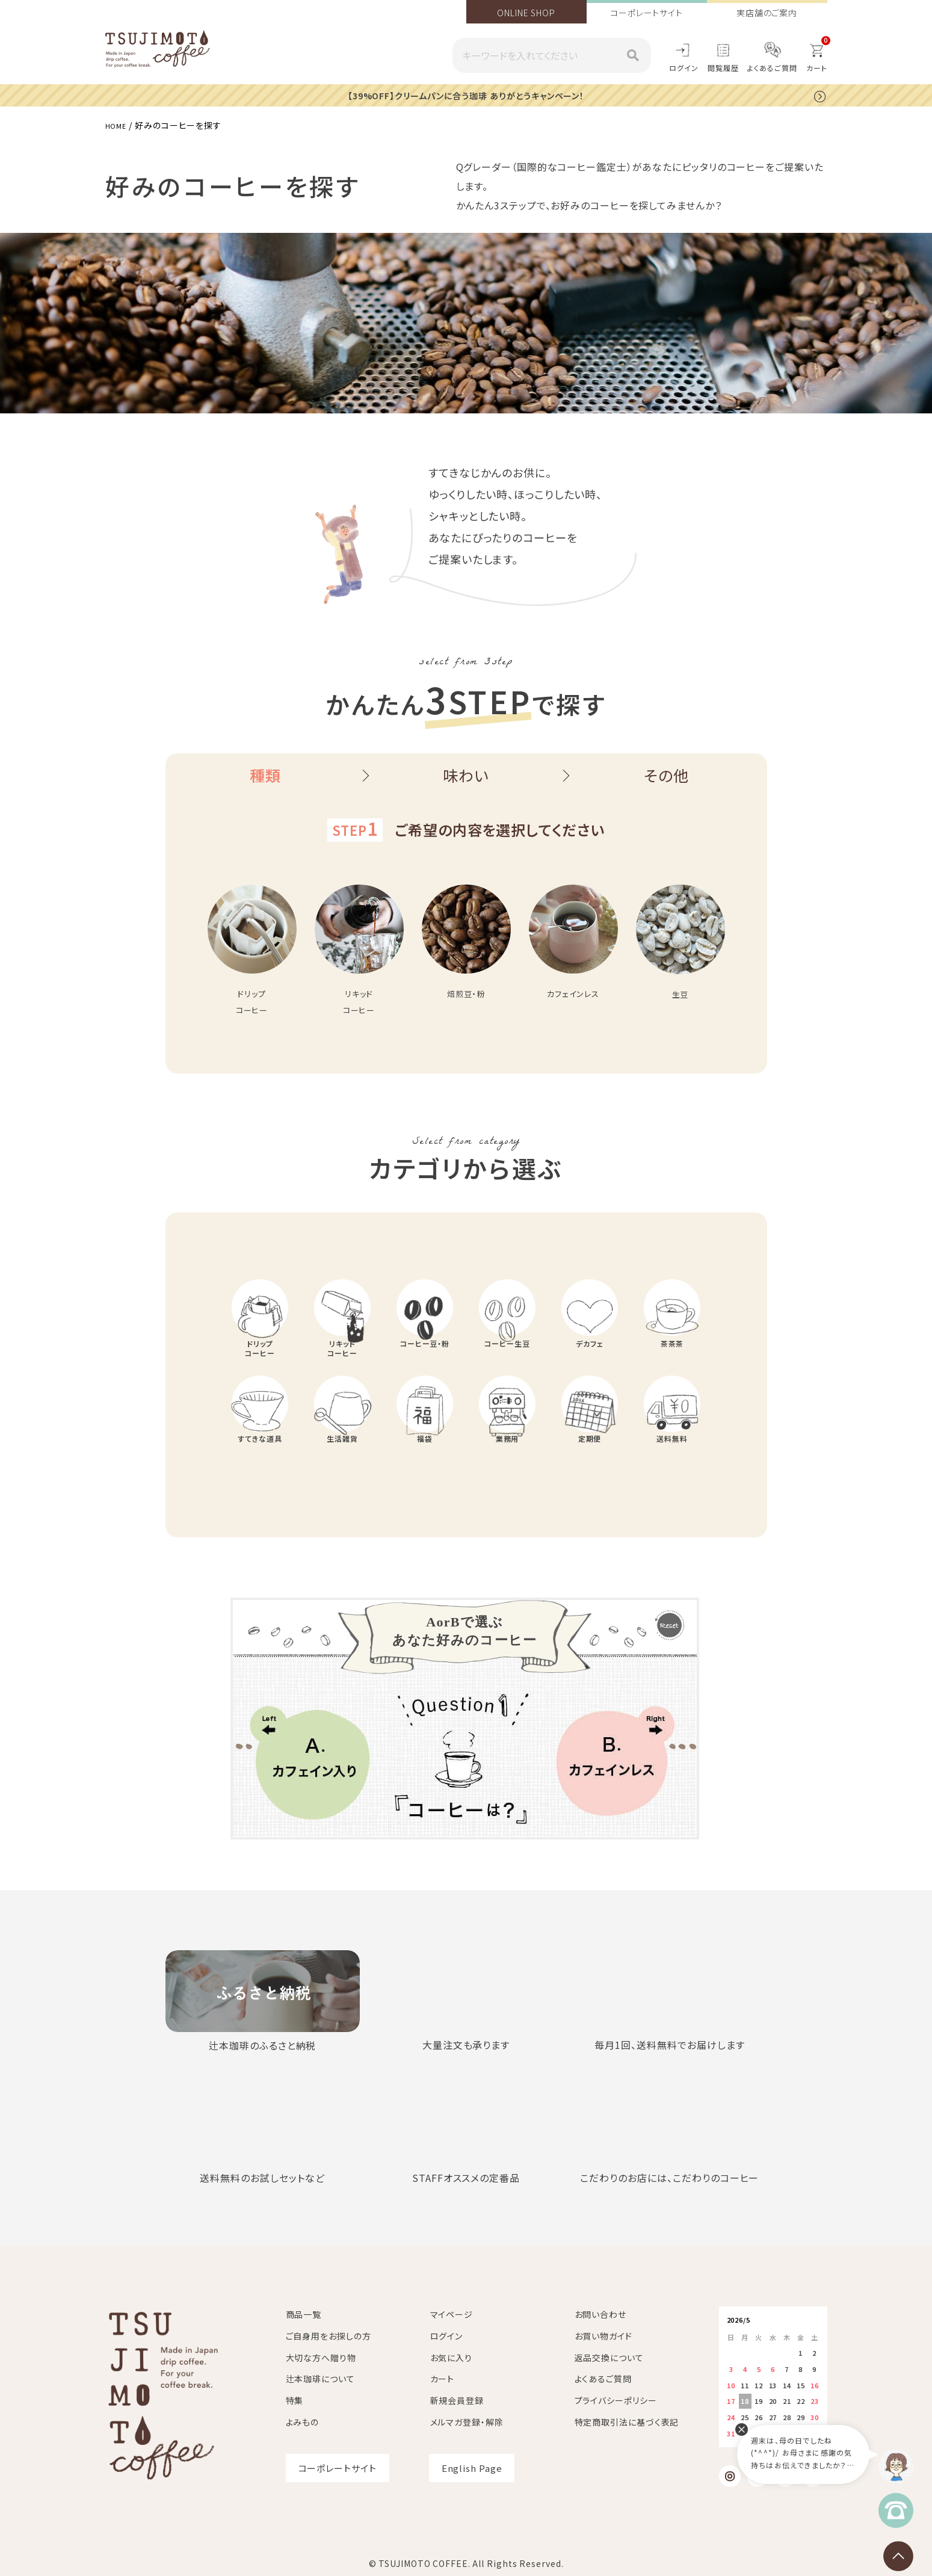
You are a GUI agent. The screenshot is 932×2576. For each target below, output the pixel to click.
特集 (295, 2400)
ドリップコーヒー (260, 1363)
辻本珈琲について (320, 2378)
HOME (118, 125)
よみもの (302, 2421)
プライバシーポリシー (616, 2400)
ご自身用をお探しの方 (328, 2335)
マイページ (452, 2314)
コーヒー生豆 (507, 1356)
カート (442, 2378)
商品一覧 (304, 2314)
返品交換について (609, 2357)
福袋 (424, 1469)
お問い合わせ (600, 2314)
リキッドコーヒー (342, 1363)
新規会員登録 (457, 2400)
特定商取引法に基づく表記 (627, 2421)
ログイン (684, 68)
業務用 (507, 1469)
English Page (472, 2467)
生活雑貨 (342, 1469)
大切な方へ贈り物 (321, 2357)
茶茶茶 (672, 1356)
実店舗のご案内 (766, 13)
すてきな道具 (260, 1469)
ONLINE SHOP (526, 13)
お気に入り (451, 2357)
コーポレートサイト (646, 13)
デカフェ (590, 1356)
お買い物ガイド (603, 2335)
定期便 (589, 1469)
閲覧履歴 (723, 68)
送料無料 (672, 1469)
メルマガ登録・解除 (467, 2421)
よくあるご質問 (772, 68)
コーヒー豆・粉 (424, 1356)
